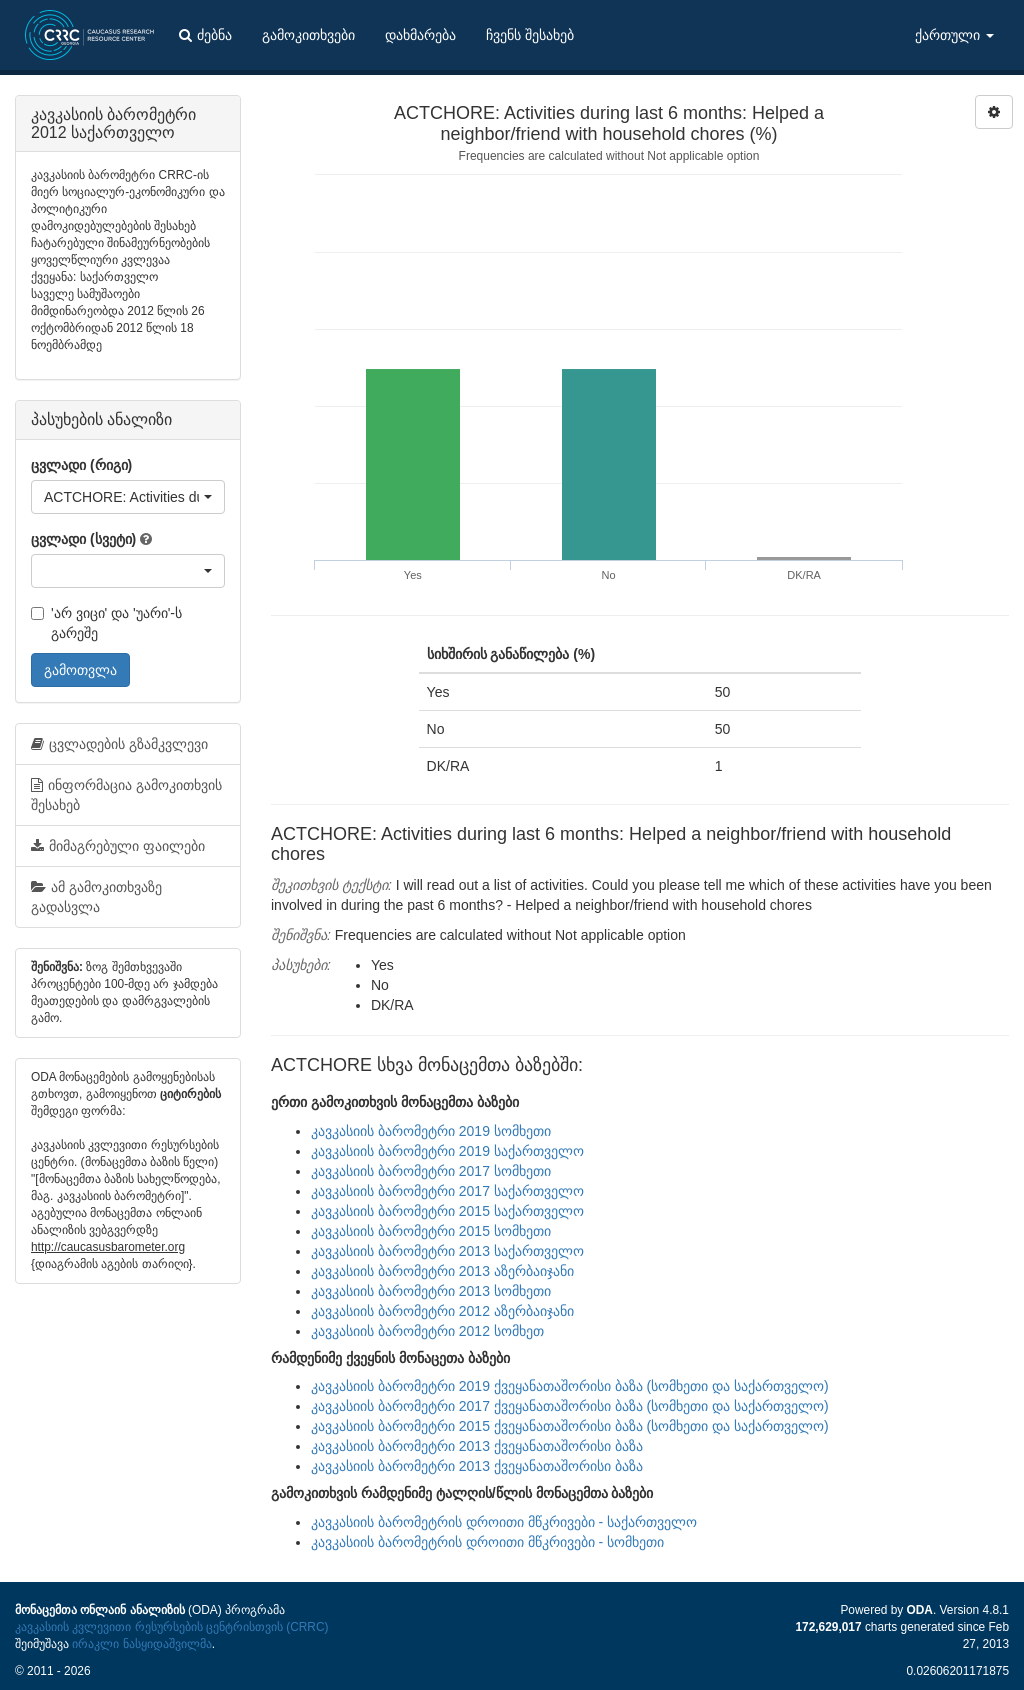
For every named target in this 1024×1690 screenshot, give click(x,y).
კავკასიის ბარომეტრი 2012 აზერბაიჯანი (442, 1311)
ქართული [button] (954, 35)
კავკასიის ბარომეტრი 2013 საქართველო (447, 1251)
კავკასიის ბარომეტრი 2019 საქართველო (447, 1151)
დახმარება (420, 35)
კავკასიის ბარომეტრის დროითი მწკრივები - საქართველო (504, 1522)
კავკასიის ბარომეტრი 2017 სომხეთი (431, 1171)
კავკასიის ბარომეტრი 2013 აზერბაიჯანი (442, 1271)
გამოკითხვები (308, 35)
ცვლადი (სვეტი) (83, 539)
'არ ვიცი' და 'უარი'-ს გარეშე (106, 623)
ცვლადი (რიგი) (81, 465)
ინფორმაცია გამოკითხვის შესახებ (126, 795)
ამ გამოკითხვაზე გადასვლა (96, 897)
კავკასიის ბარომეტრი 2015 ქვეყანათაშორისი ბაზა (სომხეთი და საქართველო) (570, 1426)
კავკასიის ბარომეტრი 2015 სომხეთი (431, 1231)
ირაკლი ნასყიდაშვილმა (141, 1644)
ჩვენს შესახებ (530, 35)
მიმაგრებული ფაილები (118, 846)
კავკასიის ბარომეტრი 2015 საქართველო (447, 1211)
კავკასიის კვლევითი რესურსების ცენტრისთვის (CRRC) (171, 1627)
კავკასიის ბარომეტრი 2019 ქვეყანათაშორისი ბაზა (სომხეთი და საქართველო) (570, 1386)
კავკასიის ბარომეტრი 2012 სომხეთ (427, 1331)
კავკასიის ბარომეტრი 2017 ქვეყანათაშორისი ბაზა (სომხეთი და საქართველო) (570, 1406)
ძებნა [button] (205, 35)
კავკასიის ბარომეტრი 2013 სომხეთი (431, 1291)
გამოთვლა (80, 670)
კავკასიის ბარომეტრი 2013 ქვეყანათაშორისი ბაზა (477, 1446)
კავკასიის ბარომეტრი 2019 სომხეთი (431, 1131)
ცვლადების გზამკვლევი (119, 744)
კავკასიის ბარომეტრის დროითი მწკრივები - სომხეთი (487, 1542)
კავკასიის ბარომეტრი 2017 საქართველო (447, 1191)
